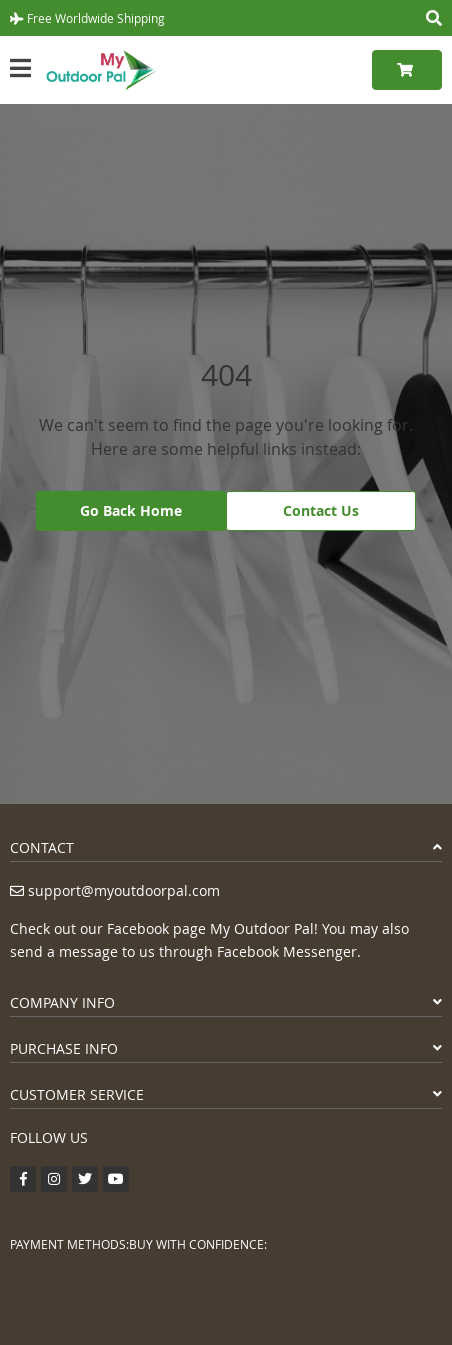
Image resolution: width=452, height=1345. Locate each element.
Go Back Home (131, 510)
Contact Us (321, 510)
